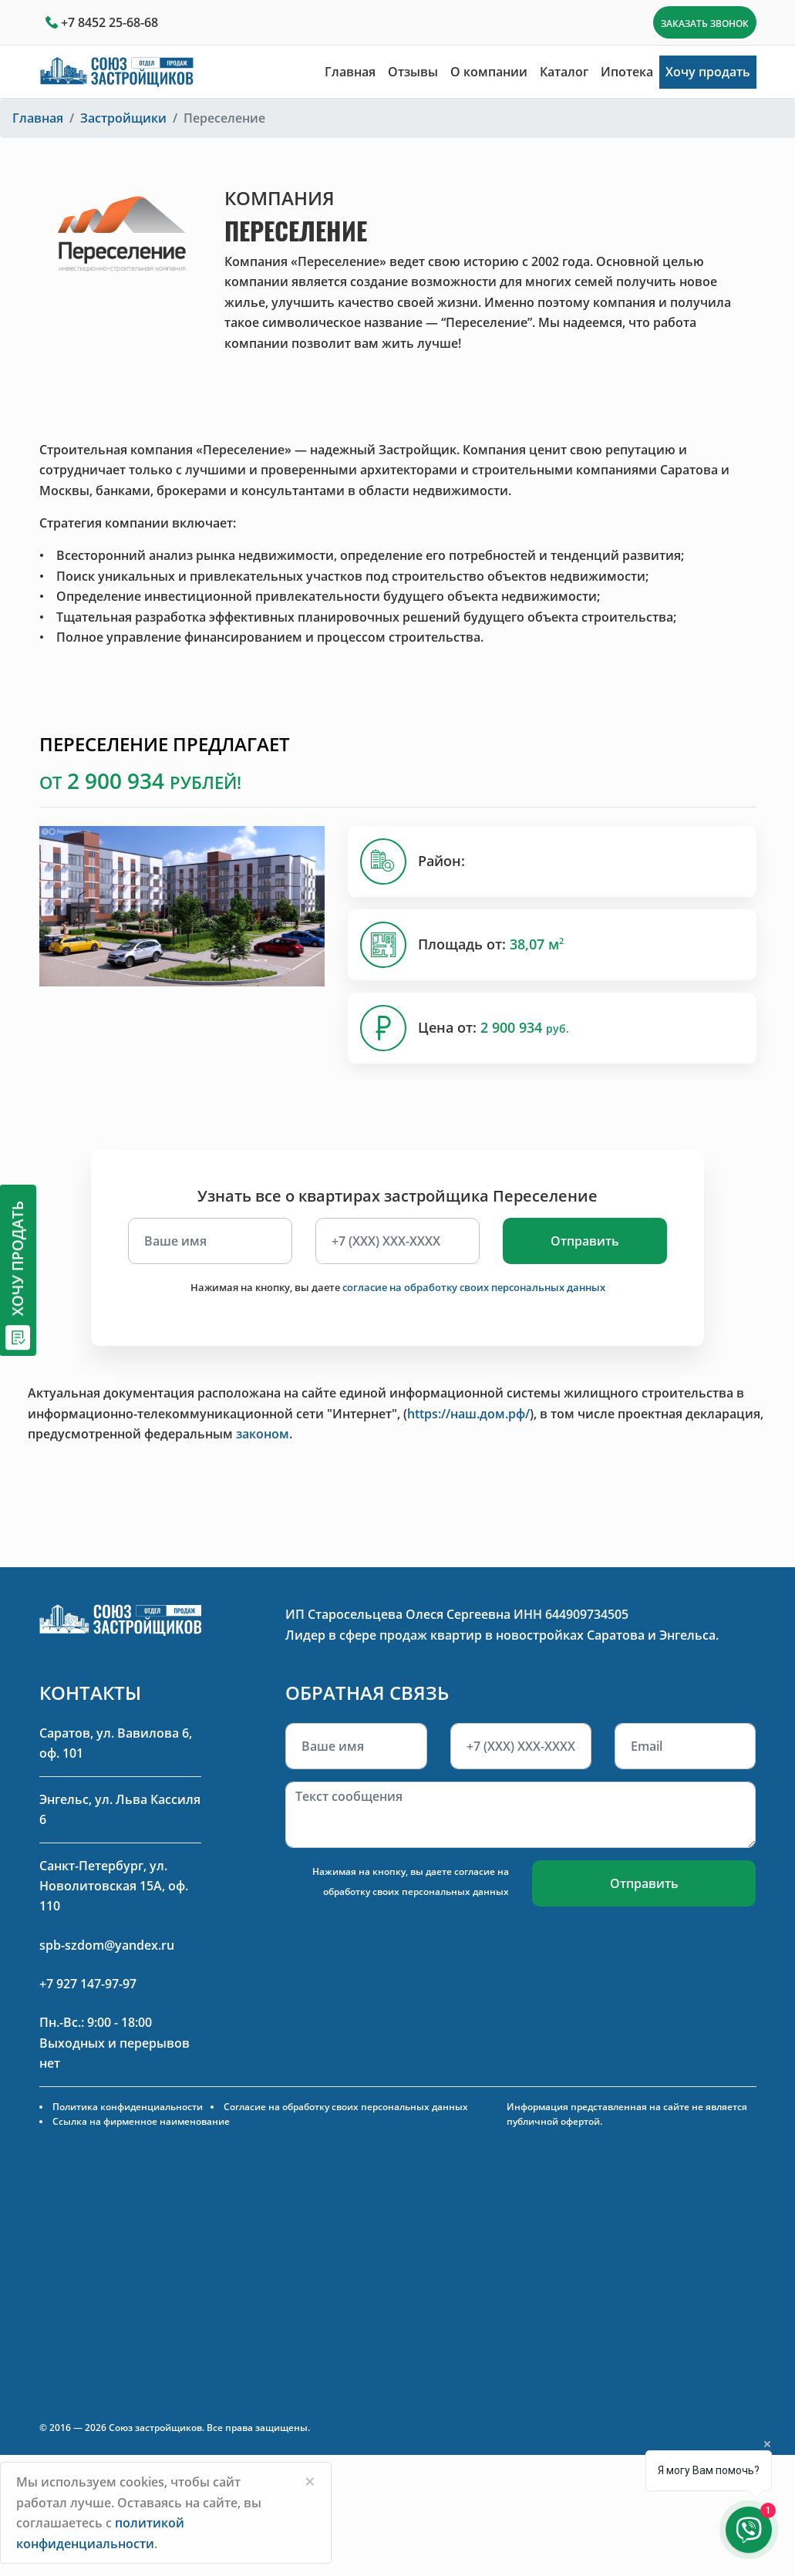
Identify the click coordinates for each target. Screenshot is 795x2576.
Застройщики (123, 118)
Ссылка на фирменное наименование (141, 2121)
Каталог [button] (564, 71)
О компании (488, 71)
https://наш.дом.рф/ (468, 1413)
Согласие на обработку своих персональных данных (346, 2106)
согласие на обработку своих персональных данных (473, 1287)
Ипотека (627, 71)
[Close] (310, 2481)
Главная (350, 71)
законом (262, 1433)
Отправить (585, 1240)
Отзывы (413, 71)
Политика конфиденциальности (127, 2106)
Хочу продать (707, 71)
